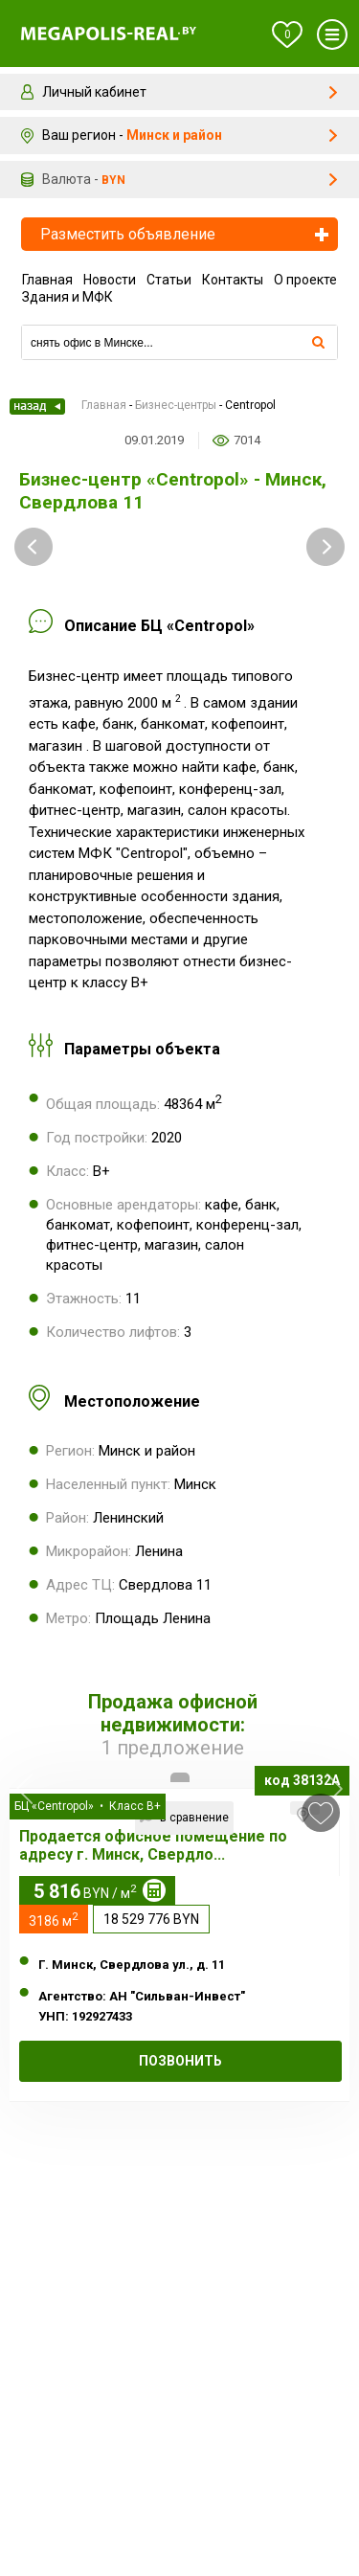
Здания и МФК (67, 297)
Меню (332, 34)
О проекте (305, 279)
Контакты (232, 279)
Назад (37, 406)
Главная (47, 279)
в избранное (320, 1813)
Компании (179, 318)
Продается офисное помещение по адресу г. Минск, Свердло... (153, 1845)
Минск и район (174, 135)
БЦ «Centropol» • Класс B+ (87, 1806)
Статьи (168, 279)
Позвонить (180, 2060)
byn (113, 180)
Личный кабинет (94, 92)
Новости (109, 279)
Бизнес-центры (175, 405)
